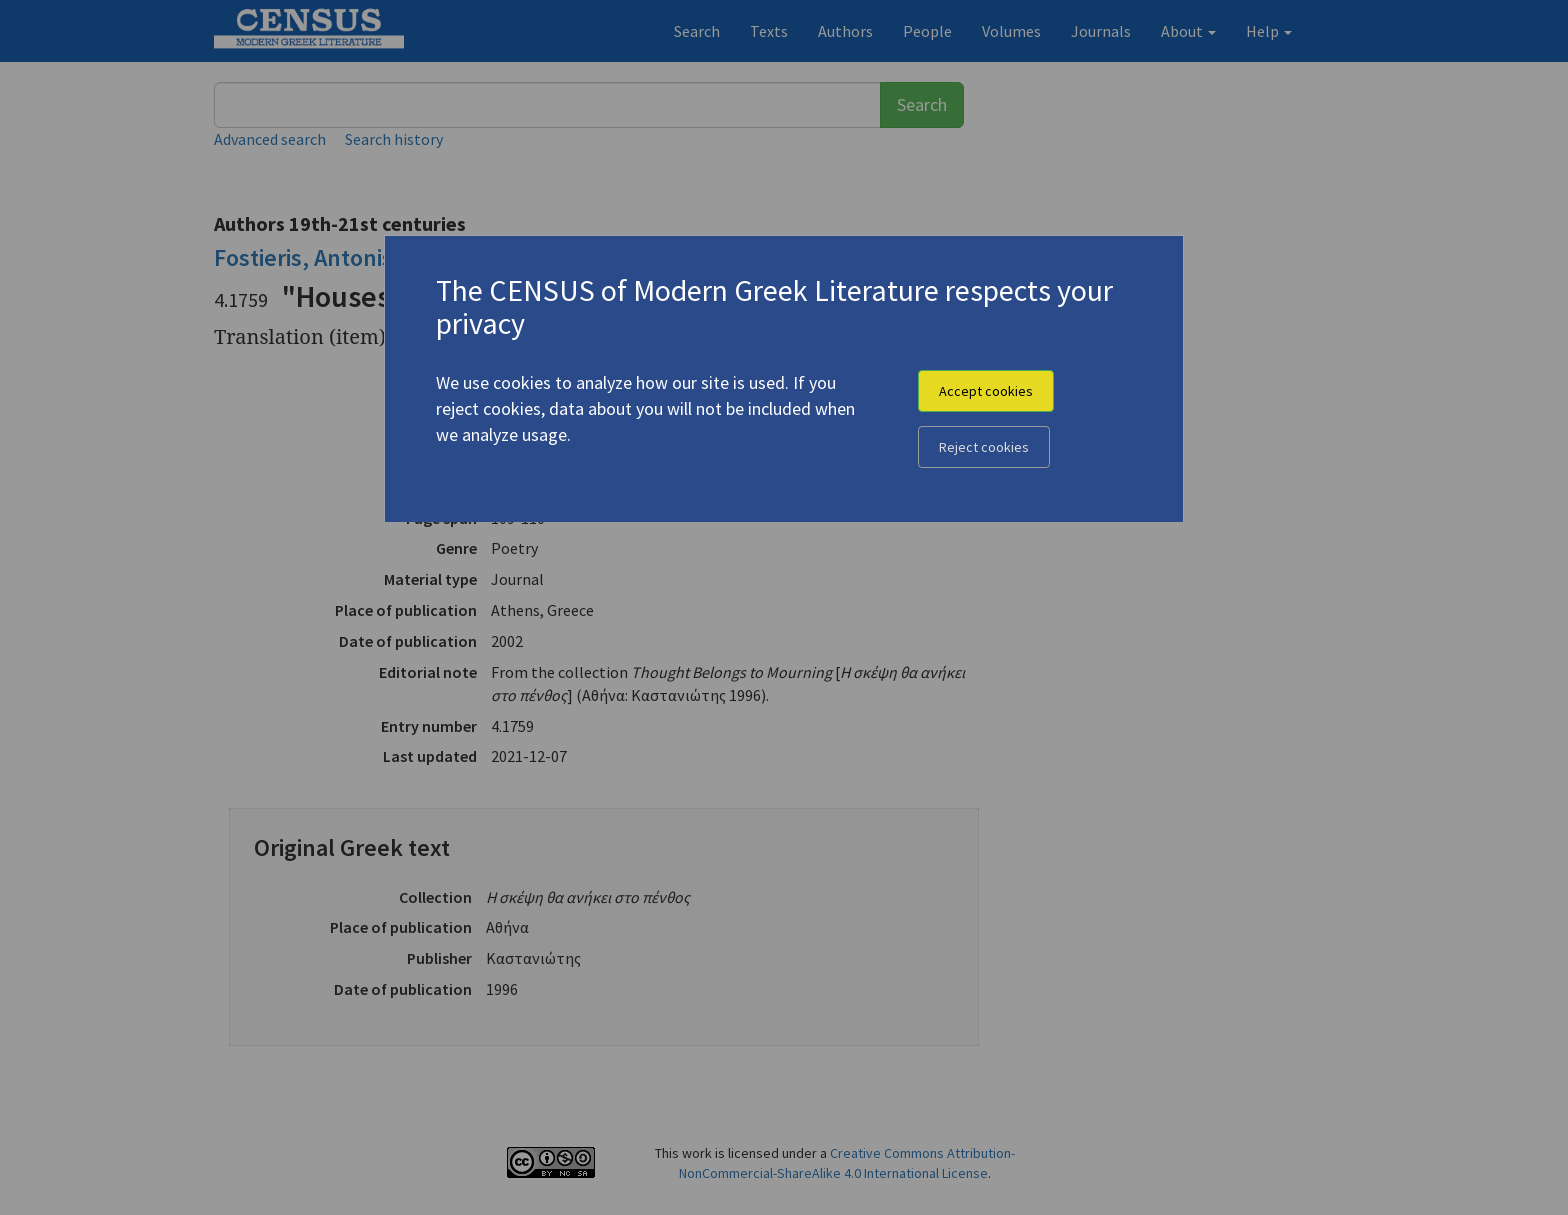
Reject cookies (984, 447)
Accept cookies (986, 391)
